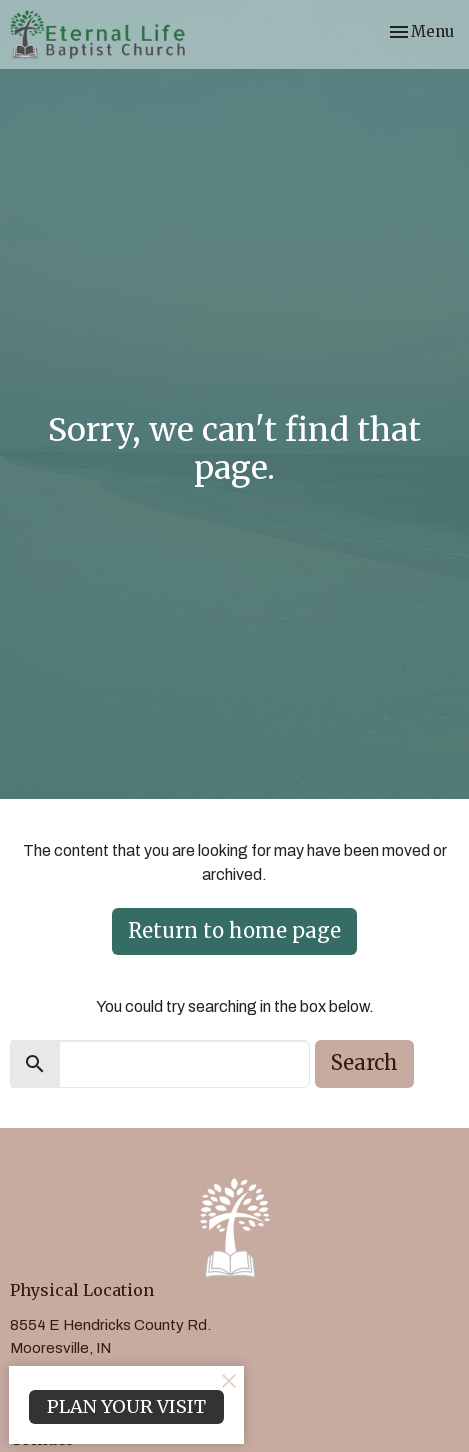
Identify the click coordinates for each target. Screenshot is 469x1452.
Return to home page (234, 930)
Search (364, 1062)
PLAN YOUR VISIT (126, 1406)
